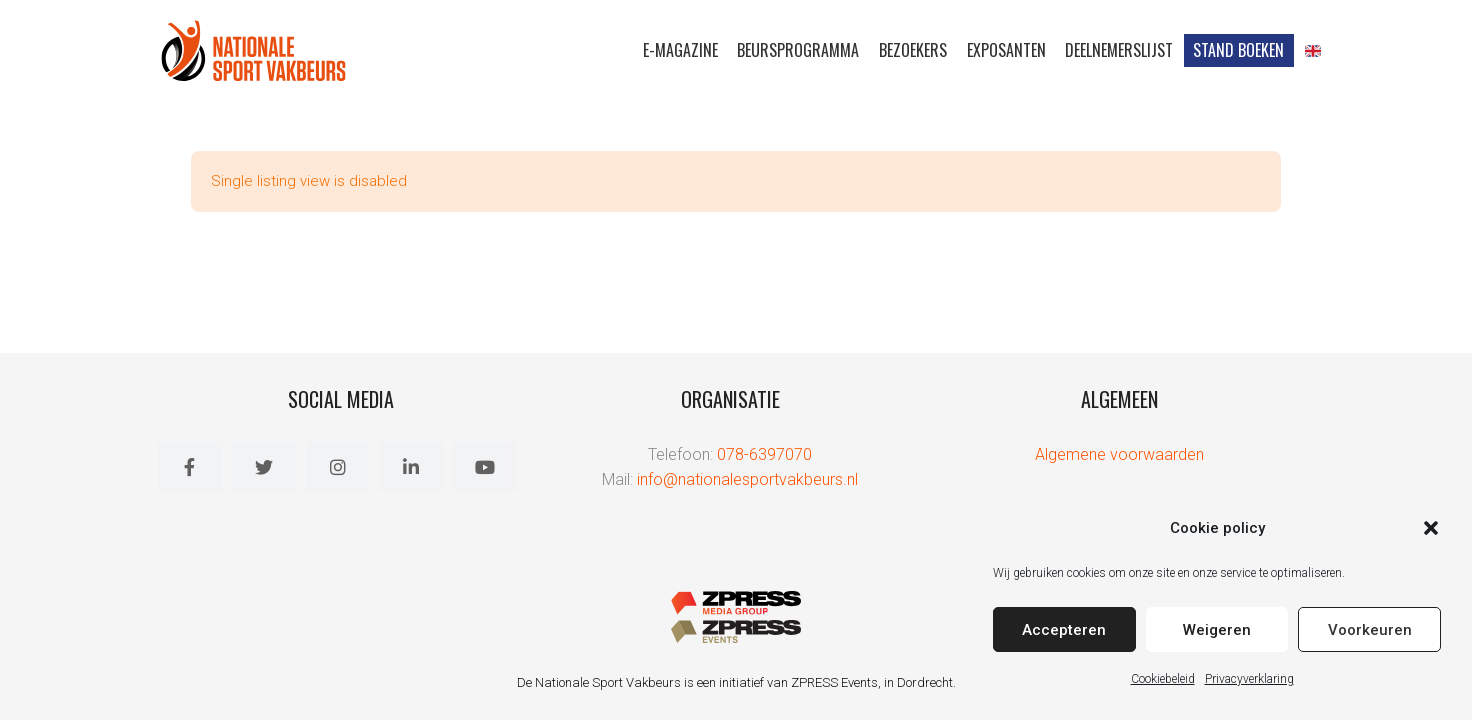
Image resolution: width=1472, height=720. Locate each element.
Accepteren (1064, 629)
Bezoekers (912, 50)
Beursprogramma (797, 50)
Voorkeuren (1370, 629)
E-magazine (678, 50)
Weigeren (1217, 629)
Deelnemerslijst (1119, 50)
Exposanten (1005, 50)
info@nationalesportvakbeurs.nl (747, 479)
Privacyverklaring (1249, 678)
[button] (1431, 528)
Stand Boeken (1238, 50)
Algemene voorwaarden (1119, 454)
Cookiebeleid (1163, 678)
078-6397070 (764, 454)
